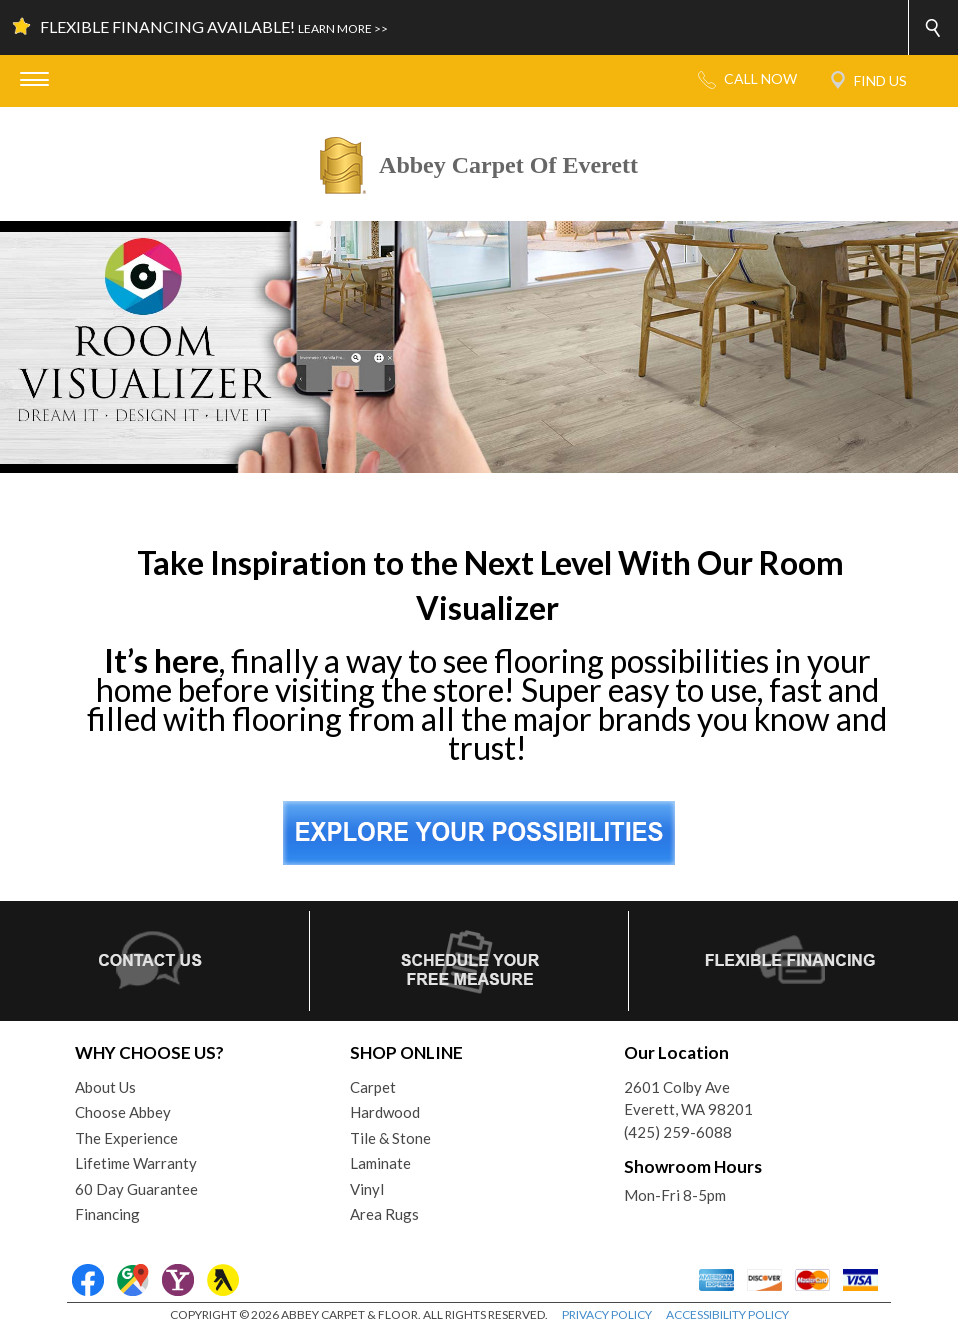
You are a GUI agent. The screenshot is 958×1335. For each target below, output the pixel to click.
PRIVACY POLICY (607, 1314)
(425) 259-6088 (678, 1132)
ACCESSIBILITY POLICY (727, 1314)
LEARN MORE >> (343, 28)
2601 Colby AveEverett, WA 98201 (688, 1098)
